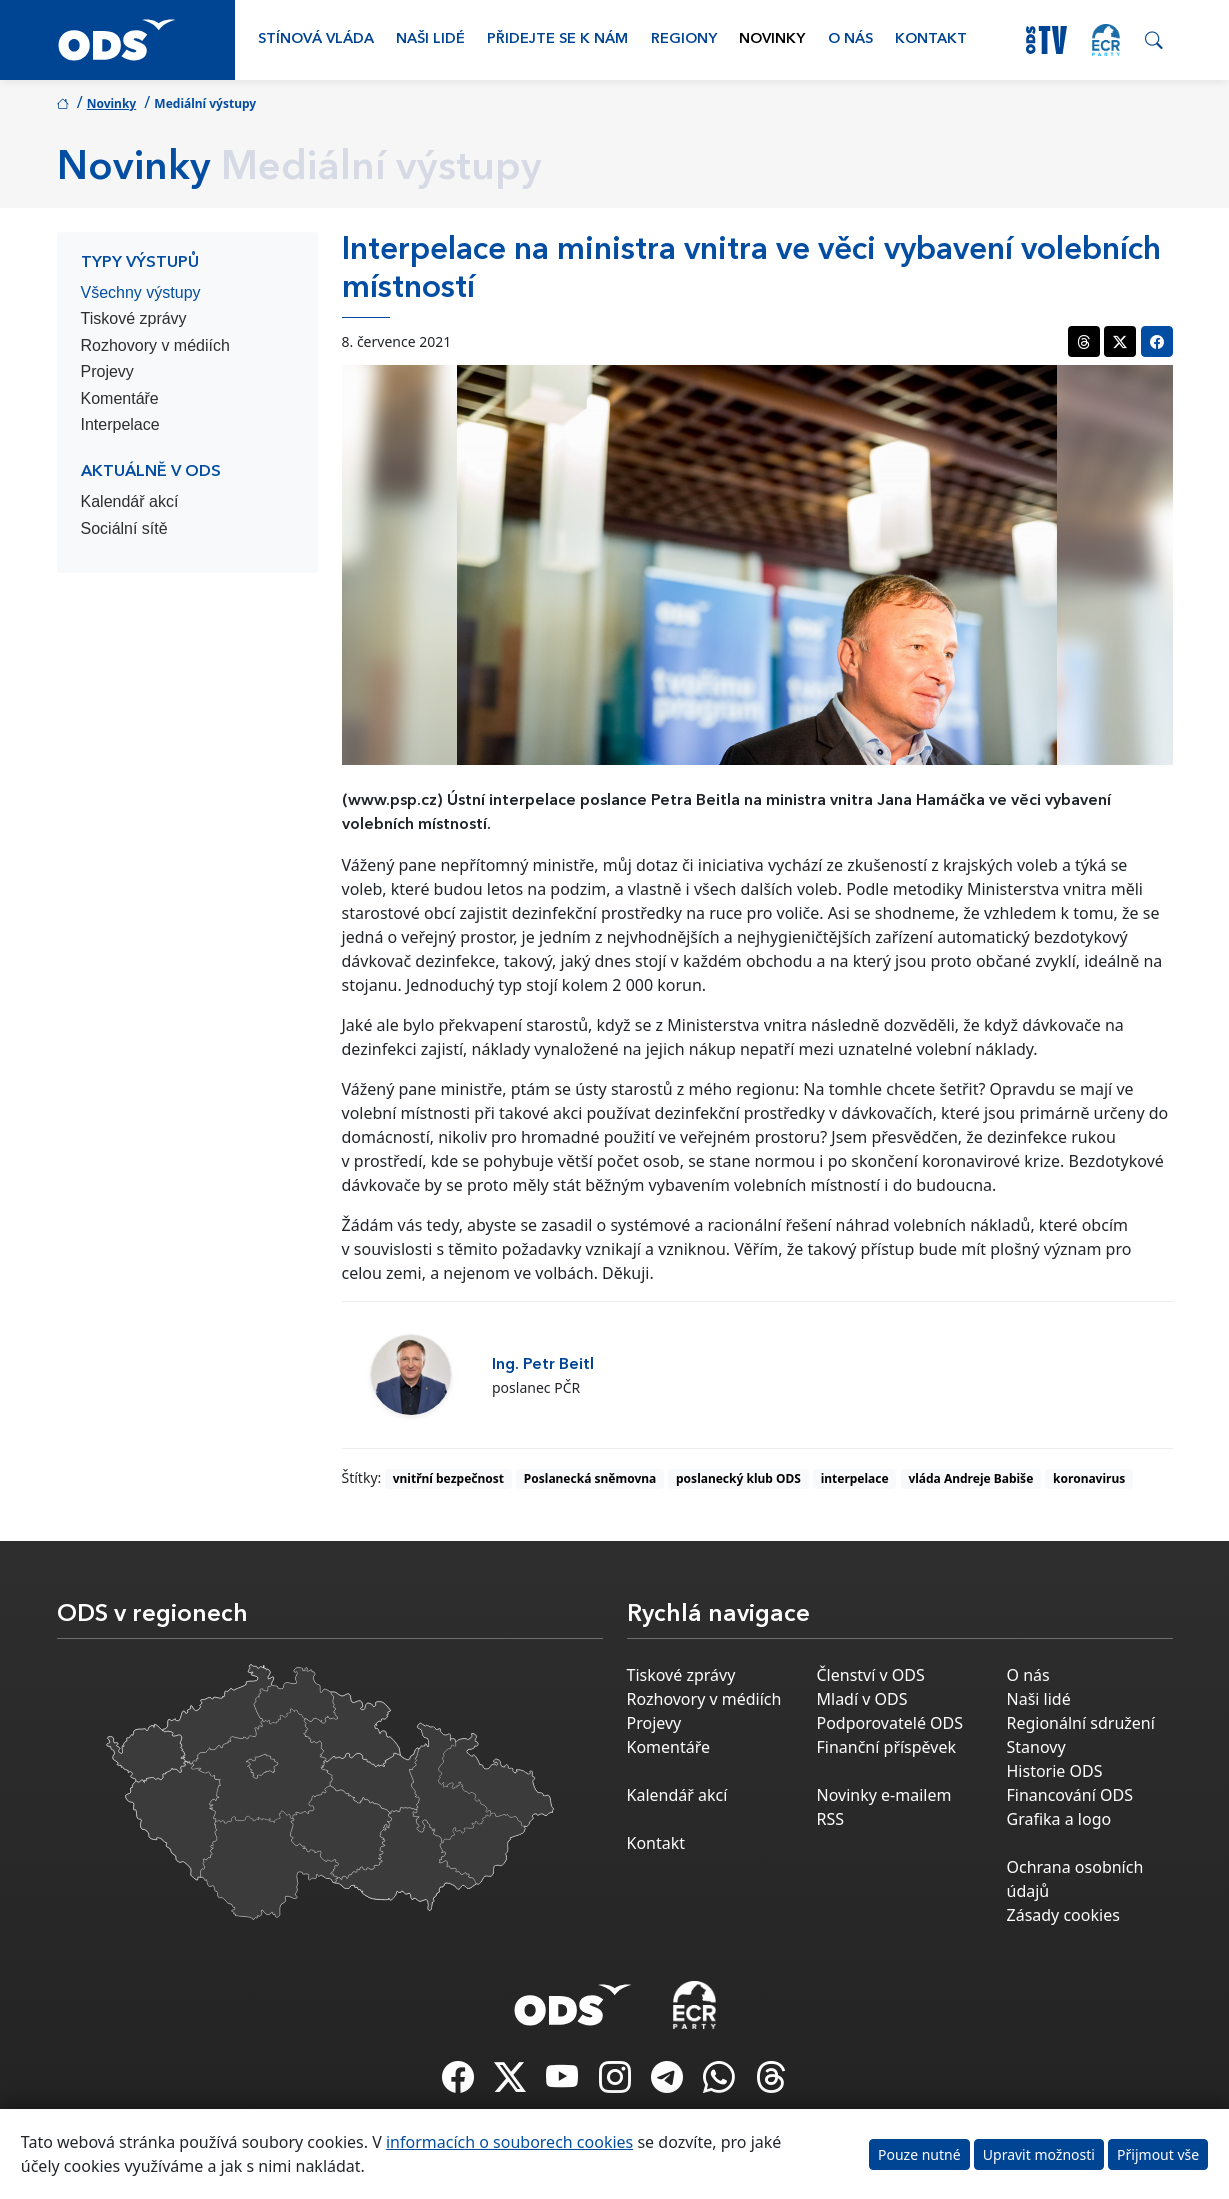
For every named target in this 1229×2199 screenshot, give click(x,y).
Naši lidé (430, 39)
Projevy (107, 371)
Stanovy (1036, 1747)
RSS (831, 1819)
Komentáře (120, 398)
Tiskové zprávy (134, 318)
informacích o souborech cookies (509, 2142)
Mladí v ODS (862, 1699)
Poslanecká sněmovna (590, 1478)
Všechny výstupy (141, 292)
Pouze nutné (919, 2154)
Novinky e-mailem (884, 1795)
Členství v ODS (871, 1675)
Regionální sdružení (1081, 1723)
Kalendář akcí (130, 501)
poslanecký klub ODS (738, 1478)
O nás (850, 39)
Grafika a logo (1059, 1819)
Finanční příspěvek (887, 1747)
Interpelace (120, 424)
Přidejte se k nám (557, 39)
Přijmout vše (1158, 2154)
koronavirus (1089, 1478)
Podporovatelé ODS (890, 1723)
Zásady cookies (1063, 1915)
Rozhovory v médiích (155, 345)
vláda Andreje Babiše (970, 1478)
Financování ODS (1070, 1795)
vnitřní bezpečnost (448, 1478)
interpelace (855, 1478)
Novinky (772, 39)
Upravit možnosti (1039, 2154)
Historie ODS (1055, 1771)
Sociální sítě (124, 528)
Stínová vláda (316, 39)
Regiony (684, 39)
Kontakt (931, 39)
